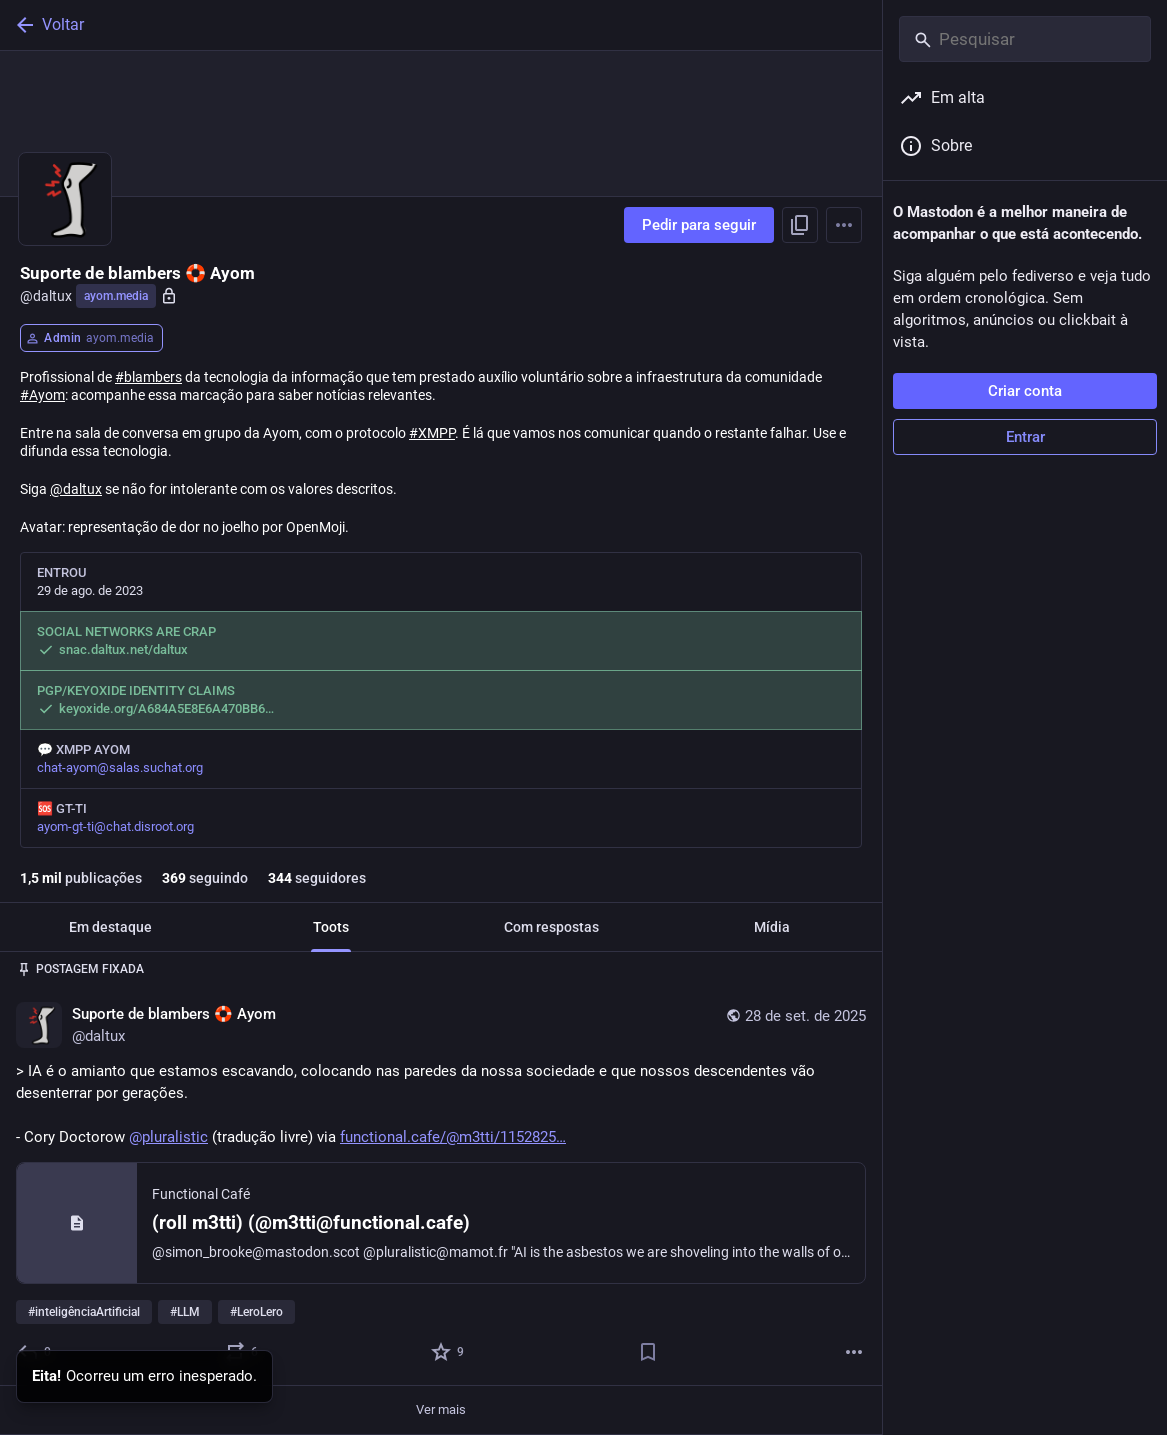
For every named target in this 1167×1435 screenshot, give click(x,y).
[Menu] (844, 225)
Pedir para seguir (699, 225)
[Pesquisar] (1025, 39)
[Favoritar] (448, 1352)
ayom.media (116, 296)
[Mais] (854, 1352)
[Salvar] (648, 1352)
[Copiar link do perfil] (800, 225)
